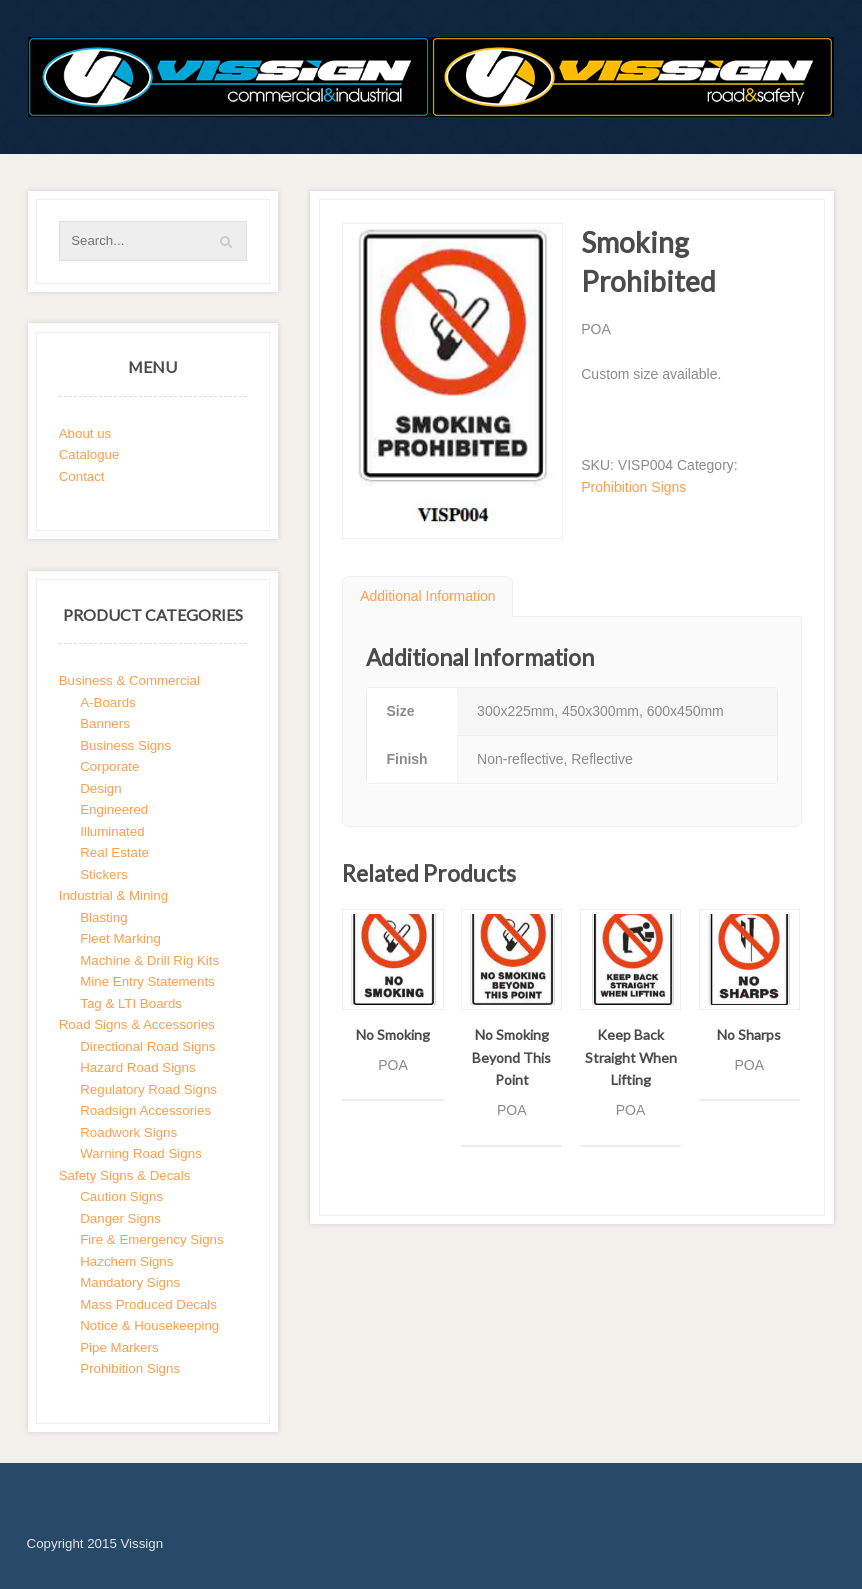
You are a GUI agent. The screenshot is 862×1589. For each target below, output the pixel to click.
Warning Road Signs (140, 1153)
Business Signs (125, 745)
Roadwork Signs (128, 1132)
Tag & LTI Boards (131, 1003)
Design (100, 788)
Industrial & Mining (113, 895)
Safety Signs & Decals (125, 1175)
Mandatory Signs (130, 1282)
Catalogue (89, 454)
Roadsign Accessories (145, 1110)
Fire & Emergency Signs (151, 1239)
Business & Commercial (129, 680)
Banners (105, 723)
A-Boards (107, 702)
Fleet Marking (120, 938)
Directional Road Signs (147, 1046)
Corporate (109, 766)
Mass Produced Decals (148, 1304)
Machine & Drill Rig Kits (149, 960)
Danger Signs (120, 1218)
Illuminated (112, 831)
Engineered (114, 809)
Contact (82, 476)
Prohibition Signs (633, 487)
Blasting (103, 917)
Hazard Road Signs (137, 1067)
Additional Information (427, 596)
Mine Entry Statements (147, 981)
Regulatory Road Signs (148, 1089)
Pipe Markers (119, 1347)
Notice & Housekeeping (149, 1325)
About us (85, 433)
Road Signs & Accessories (137, 1024)
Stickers (103, 874)
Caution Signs (121, 1196)
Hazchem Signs (126, 1261)
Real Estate (114, 852)
